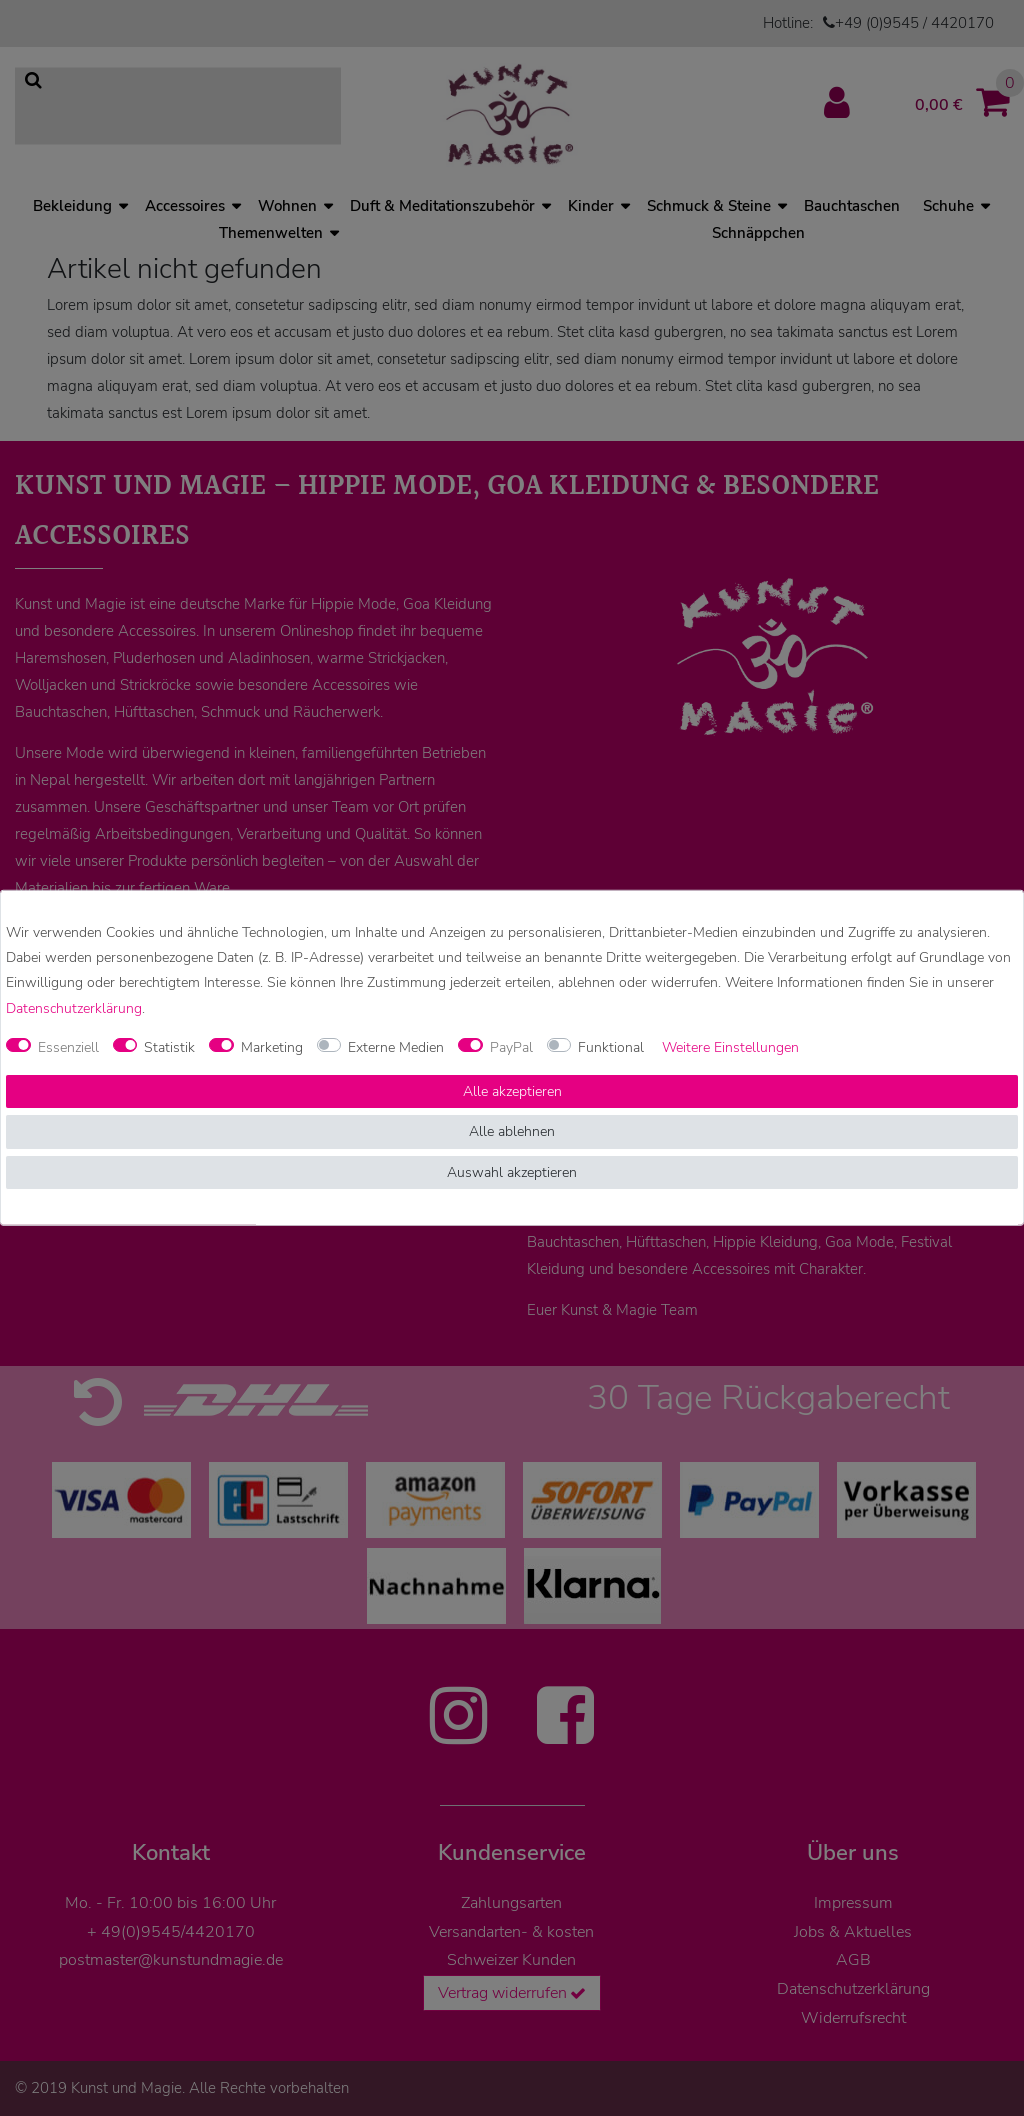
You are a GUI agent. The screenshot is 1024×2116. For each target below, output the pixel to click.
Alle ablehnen (512, 1131)
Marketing (272, 1047)
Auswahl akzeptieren (512, 1172)
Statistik (169, 1047)
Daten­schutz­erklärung (74, 1007)
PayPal (511, 1047)
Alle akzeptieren (512, 1091)
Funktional (611, 1047)
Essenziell (68, 1047)
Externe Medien (396, 1047)
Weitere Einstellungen (730, 1047)
